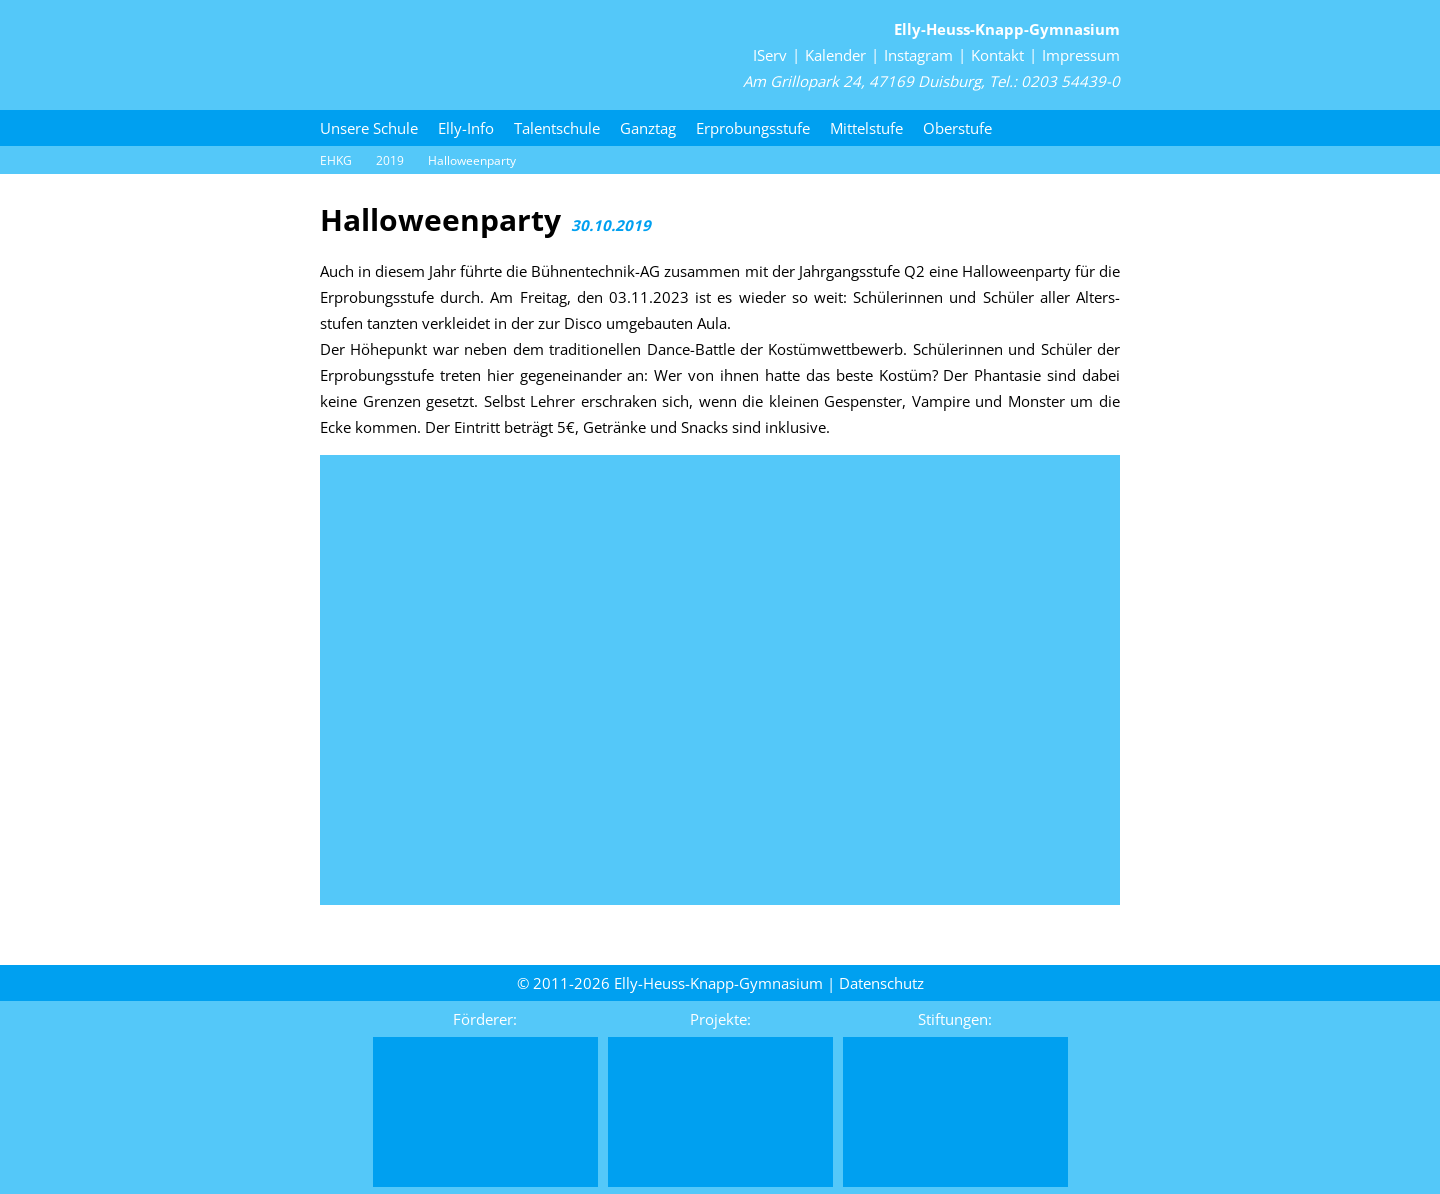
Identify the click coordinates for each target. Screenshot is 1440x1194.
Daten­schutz (881, 983)
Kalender (835, 55)
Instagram (918, 55)
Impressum (1081, 55)
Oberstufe (957, 128)
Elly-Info (466, 128)
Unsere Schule (369, 128)
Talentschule (557, 128)
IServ (770, 55)
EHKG (336, 160)
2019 (390, 160)
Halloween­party (472, 160)
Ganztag (648, 128)
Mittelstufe (866, 128)
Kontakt (997, 55)
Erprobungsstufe (753, 128)
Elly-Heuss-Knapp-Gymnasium (1007, 29)
